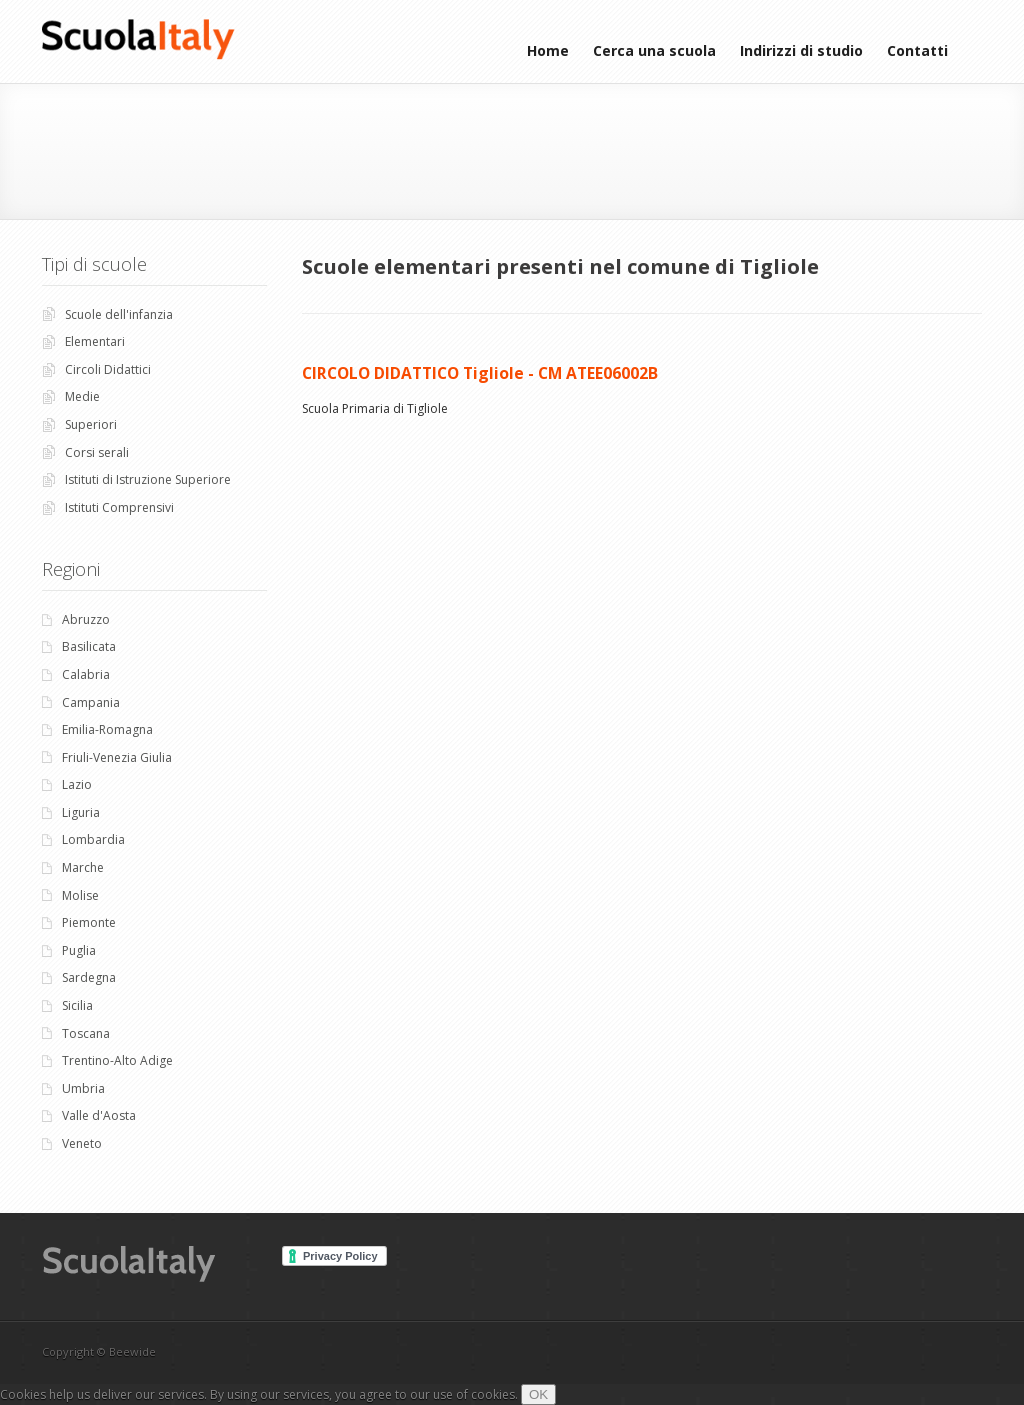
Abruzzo (86, 619)
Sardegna (89, 977)
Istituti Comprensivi (119, 507)
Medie (82, 396)
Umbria (83, 1088)
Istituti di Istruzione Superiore (148, 479)
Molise (80, 895)
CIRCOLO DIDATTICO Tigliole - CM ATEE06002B (480, 373)
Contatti (917, 50)
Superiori (91, 424)
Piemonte (89, 922)
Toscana (86, 1033)
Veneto (82, 1143)
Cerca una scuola (654, 50)
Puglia (79, 950)
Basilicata (89, 646)
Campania (91, 702)
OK (538, 1394)
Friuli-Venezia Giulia (117, 757)
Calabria (86, 674)
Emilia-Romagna (107, 729)
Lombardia (93, 839)
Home (548, 50)
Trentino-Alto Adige (117, 1060)
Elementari (95, 341)
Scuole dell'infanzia (119, 314)
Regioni (71, 569)
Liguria (81, 812)
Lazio (77, 784)
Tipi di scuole (94, 264)
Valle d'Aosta (99, 1115)
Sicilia (77, 1005)
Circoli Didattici (108, 369)
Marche (83, 867)
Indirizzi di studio (801, 50)
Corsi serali (97, 452)
